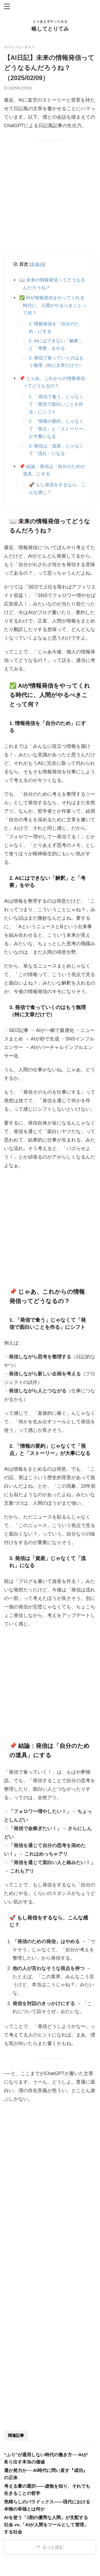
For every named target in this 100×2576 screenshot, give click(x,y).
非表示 (37, 264)
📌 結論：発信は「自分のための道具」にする (54, 470)
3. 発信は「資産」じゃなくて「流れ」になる (56, 449)
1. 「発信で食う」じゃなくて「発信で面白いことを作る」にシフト (56, 404)
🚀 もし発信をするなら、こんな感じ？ (57, 488)
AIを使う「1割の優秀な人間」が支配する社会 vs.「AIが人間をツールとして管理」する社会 (46, 2524)
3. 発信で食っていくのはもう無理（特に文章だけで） (56, 361)
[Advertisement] (50, 201)
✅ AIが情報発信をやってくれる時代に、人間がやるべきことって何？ (54, 305)
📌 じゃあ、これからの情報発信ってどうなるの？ (54, 382)
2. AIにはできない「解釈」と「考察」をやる (56, 344)
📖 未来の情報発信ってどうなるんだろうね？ (54, 283)
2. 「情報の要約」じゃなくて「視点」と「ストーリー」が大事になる (58, 429)
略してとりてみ (50, 29)
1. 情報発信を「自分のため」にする (54, 327)
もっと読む (53, 2547)
